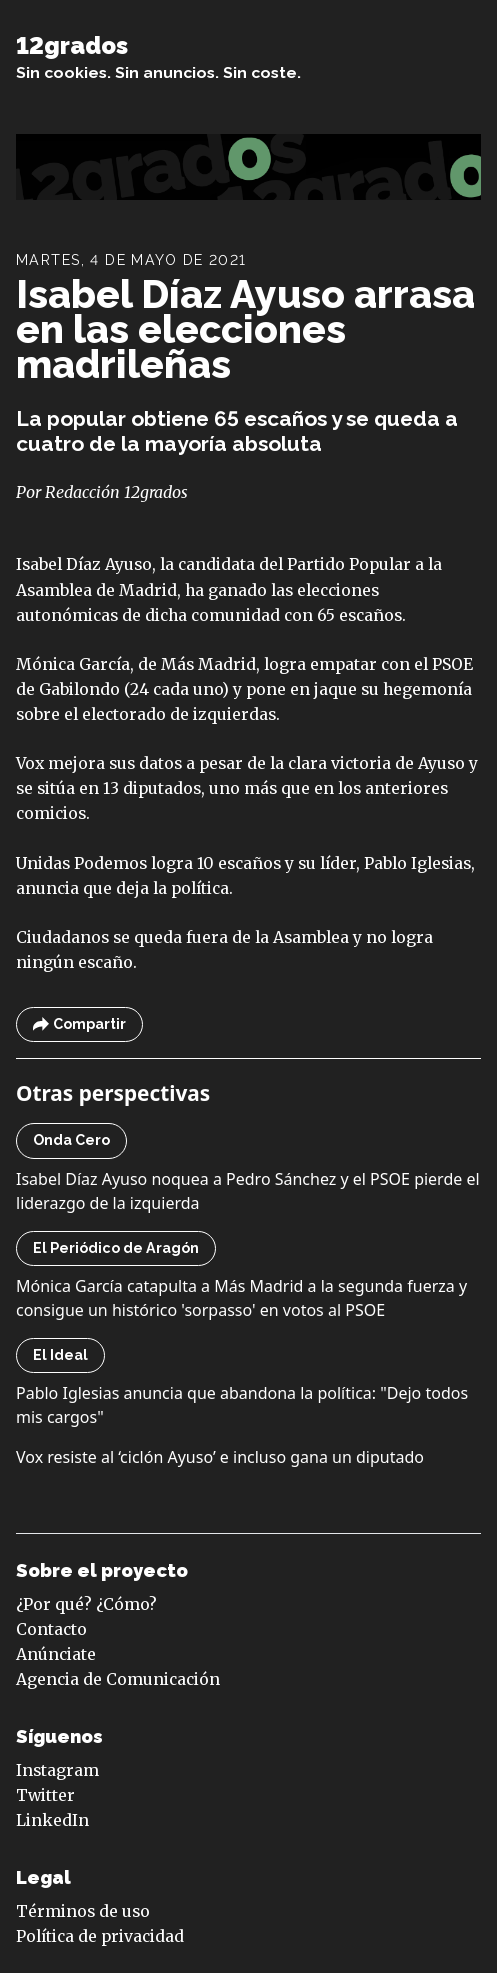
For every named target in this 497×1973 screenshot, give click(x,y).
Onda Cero (71, 1140)
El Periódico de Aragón (116, 1248)
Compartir (79, 1024)
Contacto (51, 1629)
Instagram (57, 1770)
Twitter (45, 1795)
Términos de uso (83, 1911)
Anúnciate (56, 1654)
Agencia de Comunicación (118, 1679)
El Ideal (60, 1355)
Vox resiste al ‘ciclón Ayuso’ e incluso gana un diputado (220, 1457)
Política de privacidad (100, 1936)
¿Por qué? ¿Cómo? (86, 1604)
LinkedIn (52, 1820)
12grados (72, 46)
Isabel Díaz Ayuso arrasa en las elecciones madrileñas (245, 329)
